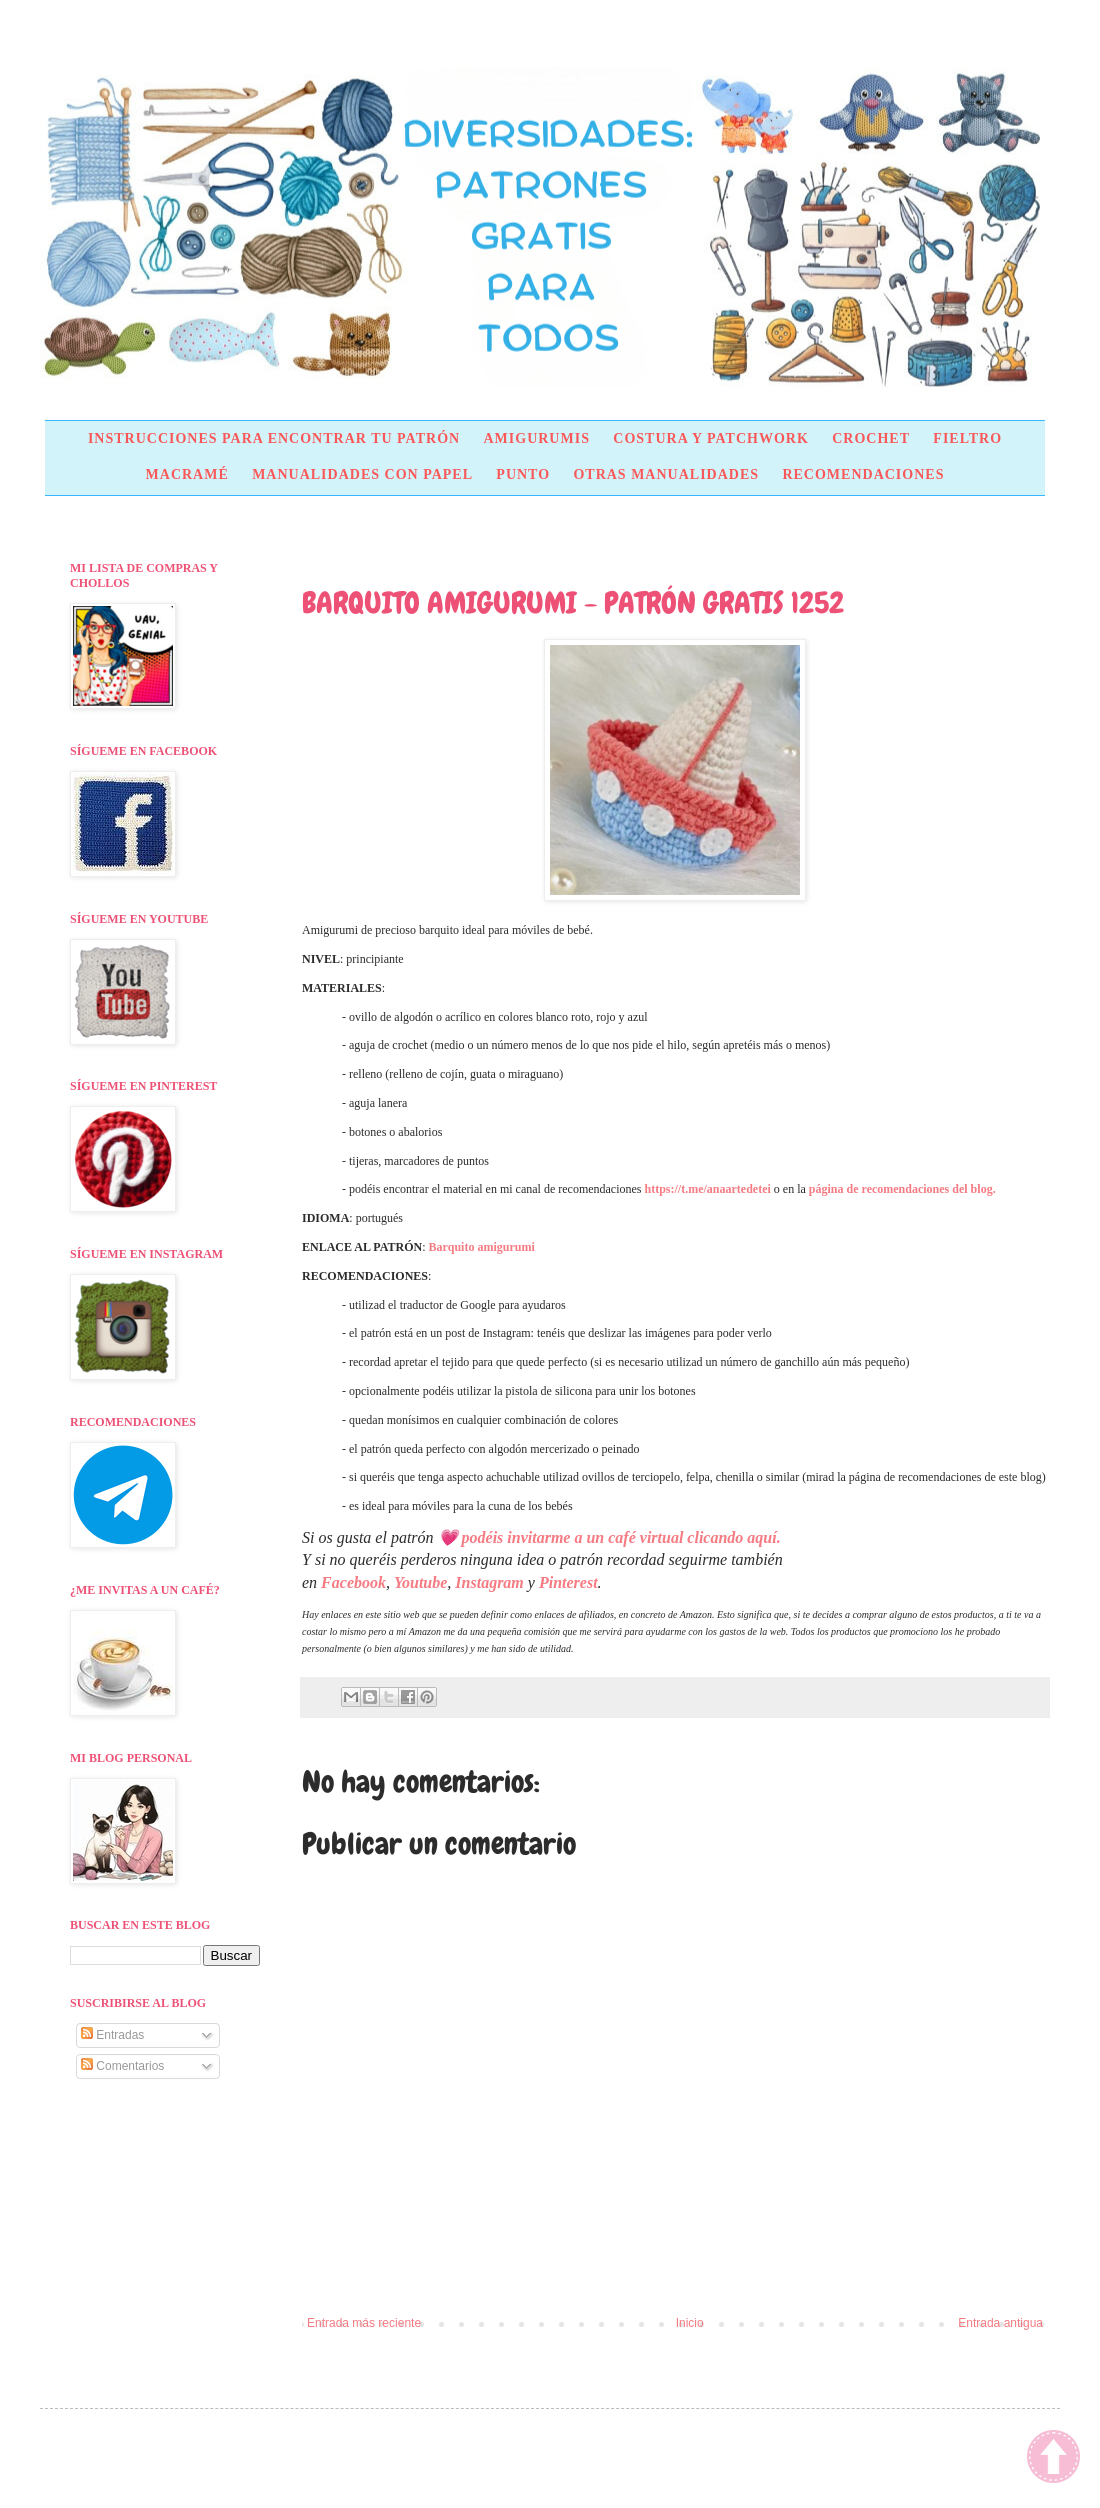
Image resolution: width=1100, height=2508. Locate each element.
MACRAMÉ (187, 474)
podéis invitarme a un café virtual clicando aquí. (621, 1537)
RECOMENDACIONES (863, 474)
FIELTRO (967, 438)
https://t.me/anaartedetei (708, 1189)
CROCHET (871, 438)
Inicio (690, 2323)
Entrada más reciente (364, 2323)
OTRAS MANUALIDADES (666, 474)
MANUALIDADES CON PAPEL (362, 474)
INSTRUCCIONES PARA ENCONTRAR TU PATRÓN (274, 438)
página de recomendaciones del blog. (902, 1189)
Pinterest (568, 1582)
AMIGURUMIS (536, 438)
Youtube (420, 1582)
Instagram (489, 1582)
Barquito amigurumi (482, 1247)
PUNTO (523, 474)
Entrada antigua (1000, 2323)
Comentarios (122, 2066)
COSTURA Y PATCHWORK (711, 438)
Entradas (112, 2035)
